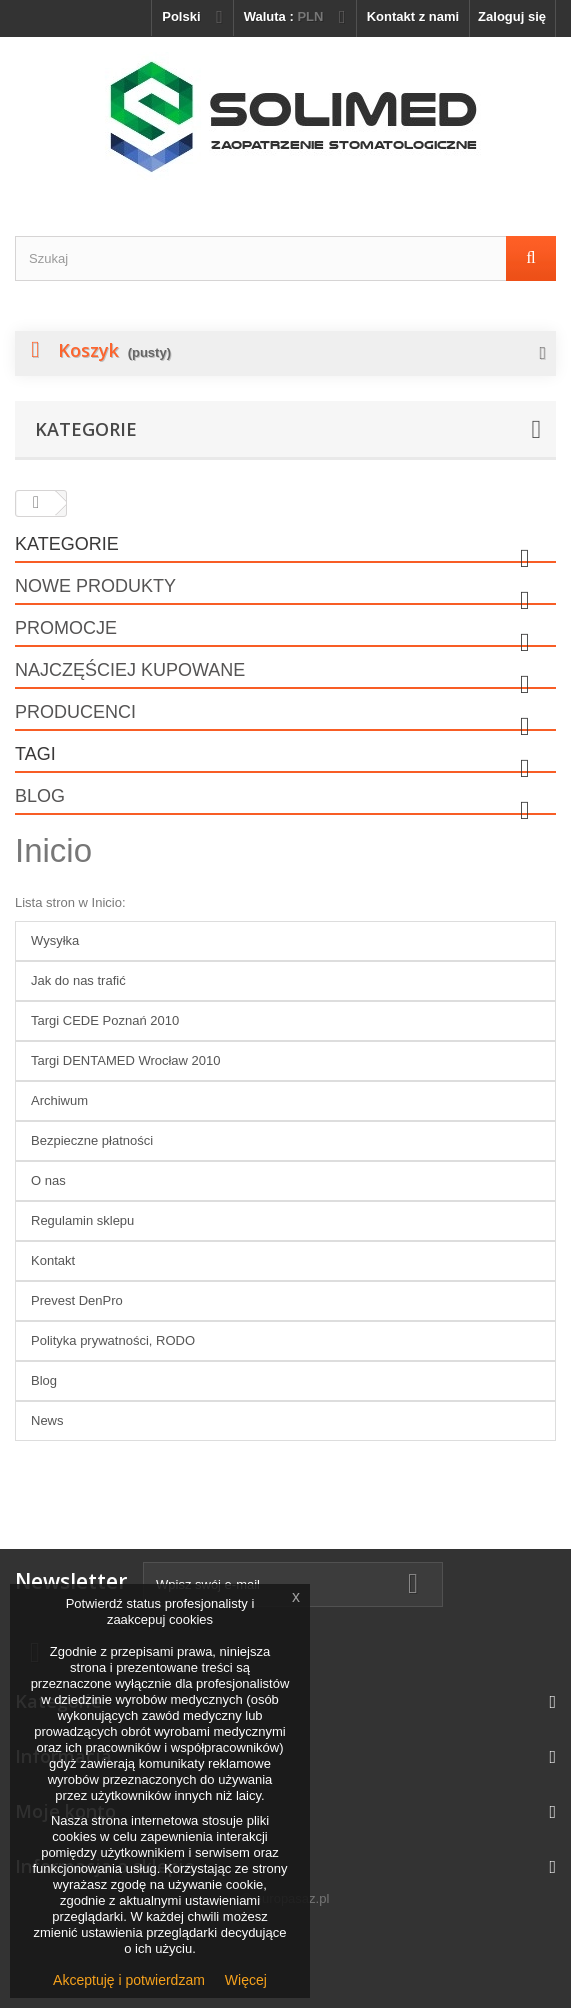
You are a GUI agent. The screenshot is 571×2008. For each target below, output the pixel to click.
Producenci (75, 712)
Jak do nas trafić (78, 980)
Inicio (53, 850)
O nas (48, 1180)
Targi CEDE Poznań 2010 (105, 1020)
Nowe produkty (95, 586)
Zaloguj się (512, 16)
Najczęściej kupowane (130, 670)
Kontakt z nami (413, 16)
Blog (40, 796)
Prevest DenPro (77, 1300)
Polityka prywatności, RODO (113, 1340)
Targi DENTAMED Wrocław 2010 (126, 1060)
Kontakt (53, 1260)
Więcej (246, 1980)
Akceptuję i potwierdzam (129, 1980)
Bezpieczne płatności (92, 1140)
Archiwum (59, 1100)
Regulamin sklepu (82, 1220)
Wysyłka (55, 940)
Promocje (66, 628)
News (47, 1420)
